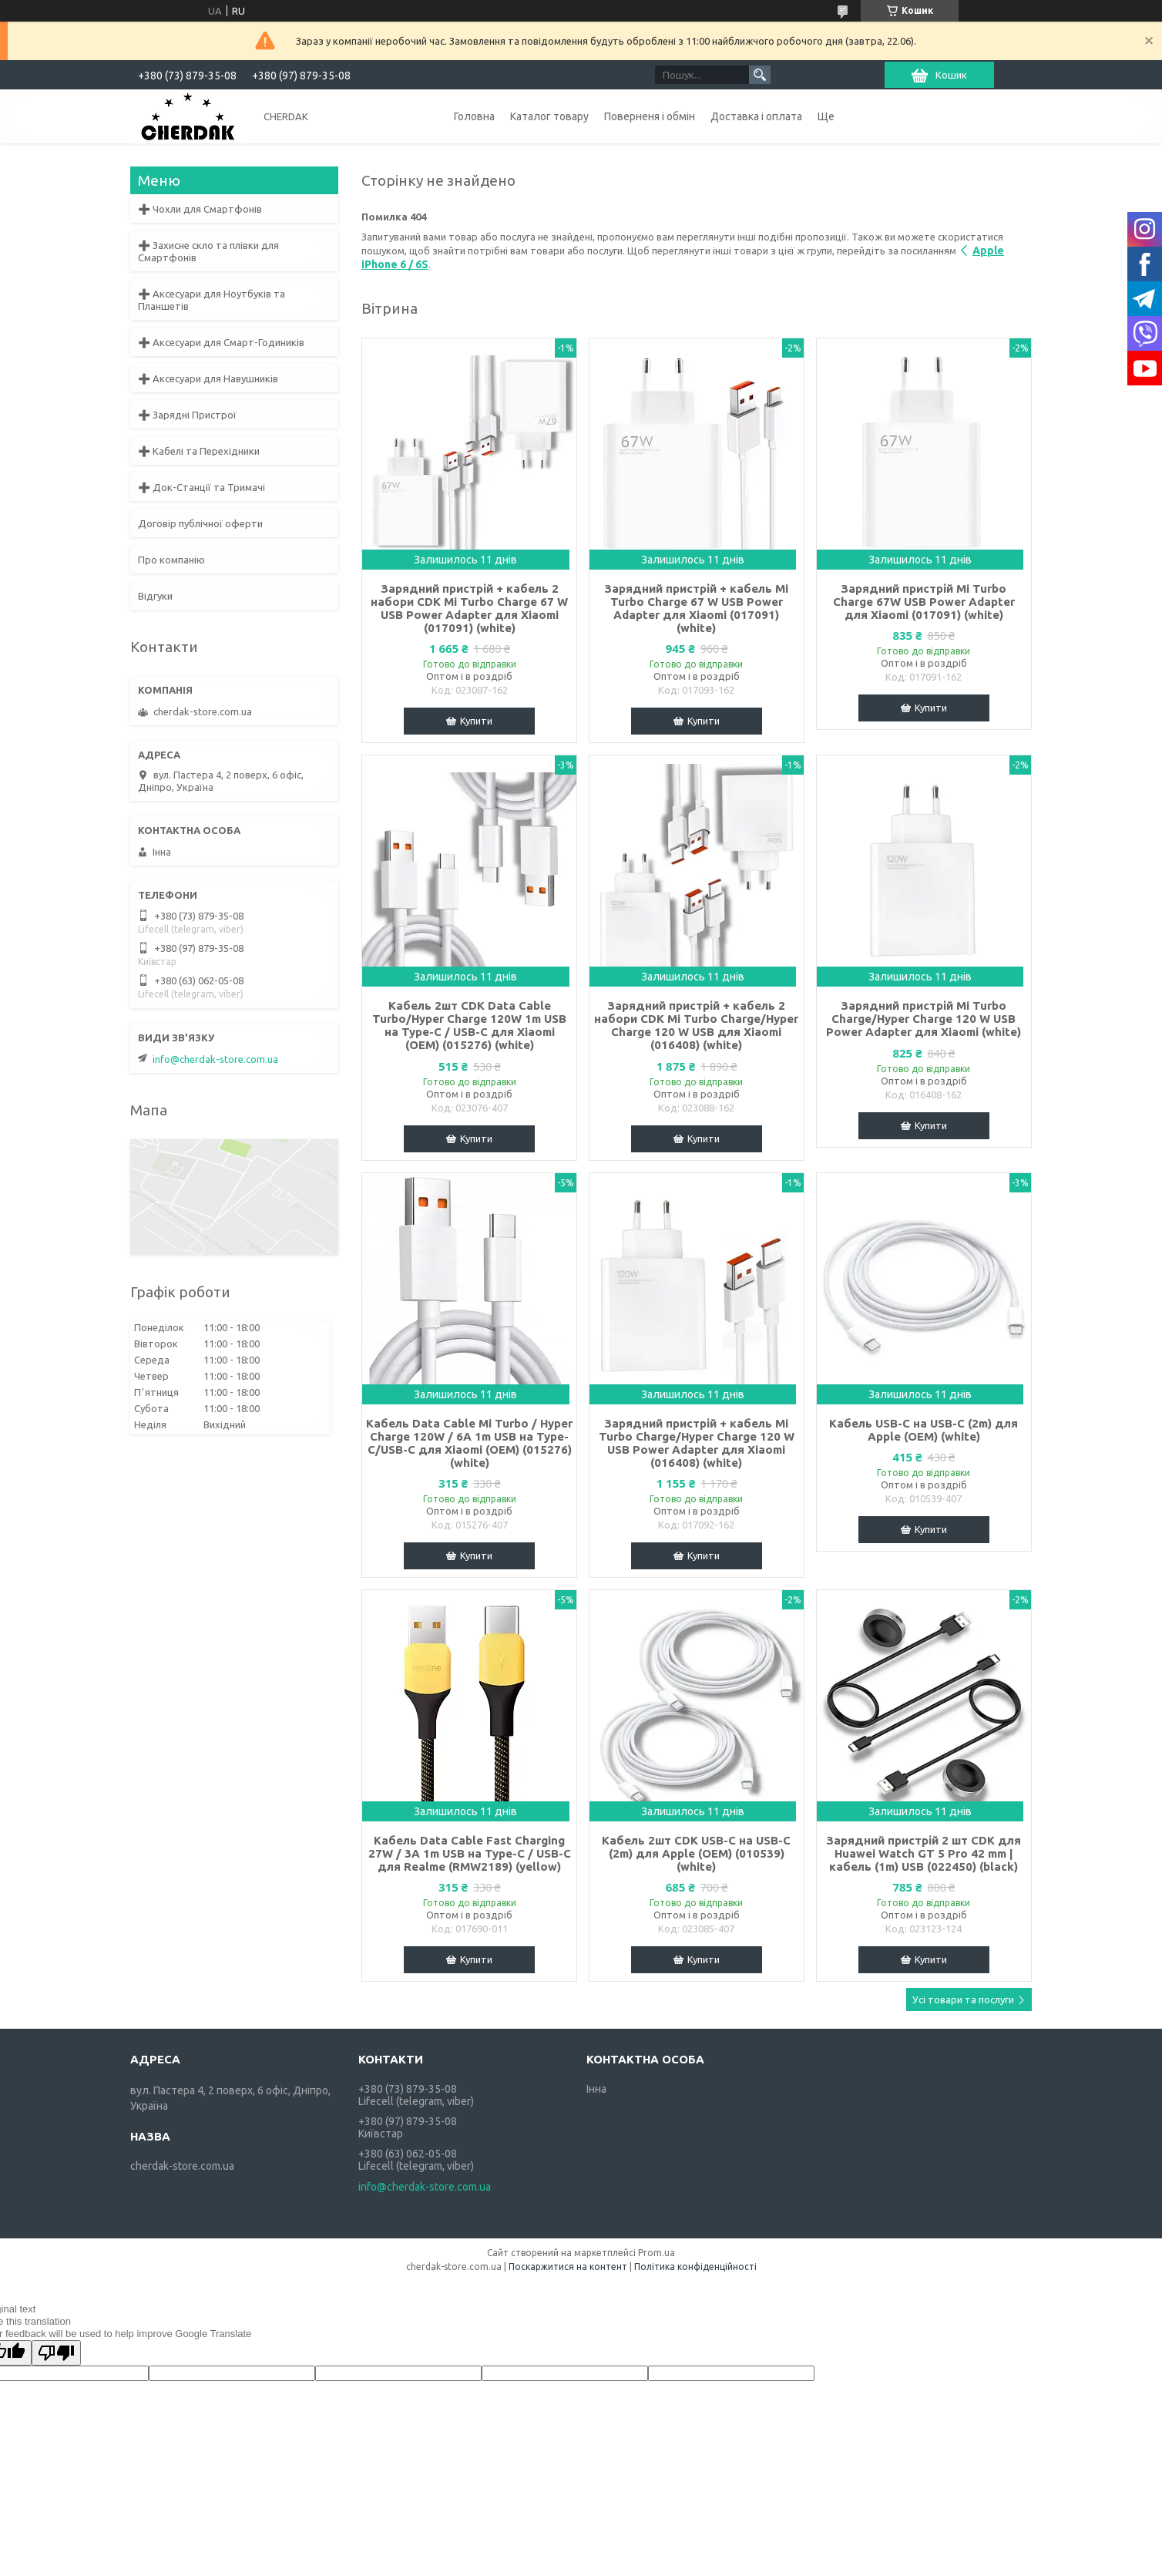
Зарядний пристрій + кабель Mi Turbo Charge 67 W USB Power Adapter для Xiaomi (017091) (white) (696, 608)
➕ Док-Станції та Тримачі (201, 487)
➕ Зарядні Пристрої (187, 414)
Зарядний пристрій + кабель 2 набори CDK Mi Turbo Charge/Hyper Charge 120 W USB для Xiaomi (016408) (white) (696, 1025)
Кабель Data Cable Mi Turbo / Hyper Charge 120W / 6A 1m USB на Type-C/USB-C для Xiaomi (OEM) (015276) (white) (469, 1443)
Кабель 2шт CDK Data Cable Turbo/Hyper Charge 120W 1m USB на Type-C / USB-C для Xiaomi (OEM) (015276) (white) (469, 1025)
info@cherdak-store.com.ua (215, 1059)
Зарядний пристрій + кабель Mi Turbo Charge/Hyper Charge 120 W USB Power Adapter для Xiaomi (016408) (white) (696, 1443)
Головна (474, 116)
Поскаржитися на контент (568, 2267)
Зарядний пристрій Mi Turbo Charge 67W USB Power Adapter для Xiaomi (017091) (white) (924, 601)
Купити (476, 720)
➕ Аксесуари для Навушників (208, 378)
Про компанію (171, 559)
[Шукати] (760, 75)
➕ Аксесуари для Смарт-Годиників (221, 342)
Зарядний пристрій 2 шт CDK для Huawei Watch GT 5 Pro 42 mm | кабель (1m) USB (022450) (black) (923, 1853)
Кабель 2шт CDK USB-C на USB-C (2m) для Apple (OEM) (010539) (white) (696, 1853)
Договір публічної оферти (200, 523)
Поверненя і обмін (649, 116)
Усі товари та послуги (963, 1999)
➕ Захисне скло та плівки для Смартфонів (208, 251)
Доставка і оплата (756, 116)
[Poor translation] (56, 2353)
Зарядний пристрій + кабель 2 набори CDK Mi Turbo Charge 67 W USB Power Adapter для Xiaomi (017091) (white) (469, 608)
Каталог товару (549, 116)
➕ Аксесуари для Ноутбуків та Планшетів (211, 299)
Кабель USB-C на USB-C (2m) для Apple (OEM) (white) (923, 1430)
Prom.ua (656, 2253)
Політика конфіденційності (695, 2267)
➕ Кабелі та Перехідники (199, 451)
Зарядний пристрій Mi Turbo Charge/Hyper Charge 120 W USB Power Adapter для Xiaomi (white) (923, 1018)
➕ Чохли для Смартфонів (200, 208)
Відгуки (155, 595)
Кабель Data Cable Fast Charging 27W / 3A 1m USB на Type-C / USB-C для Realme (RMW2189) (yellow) (469, 1853)
